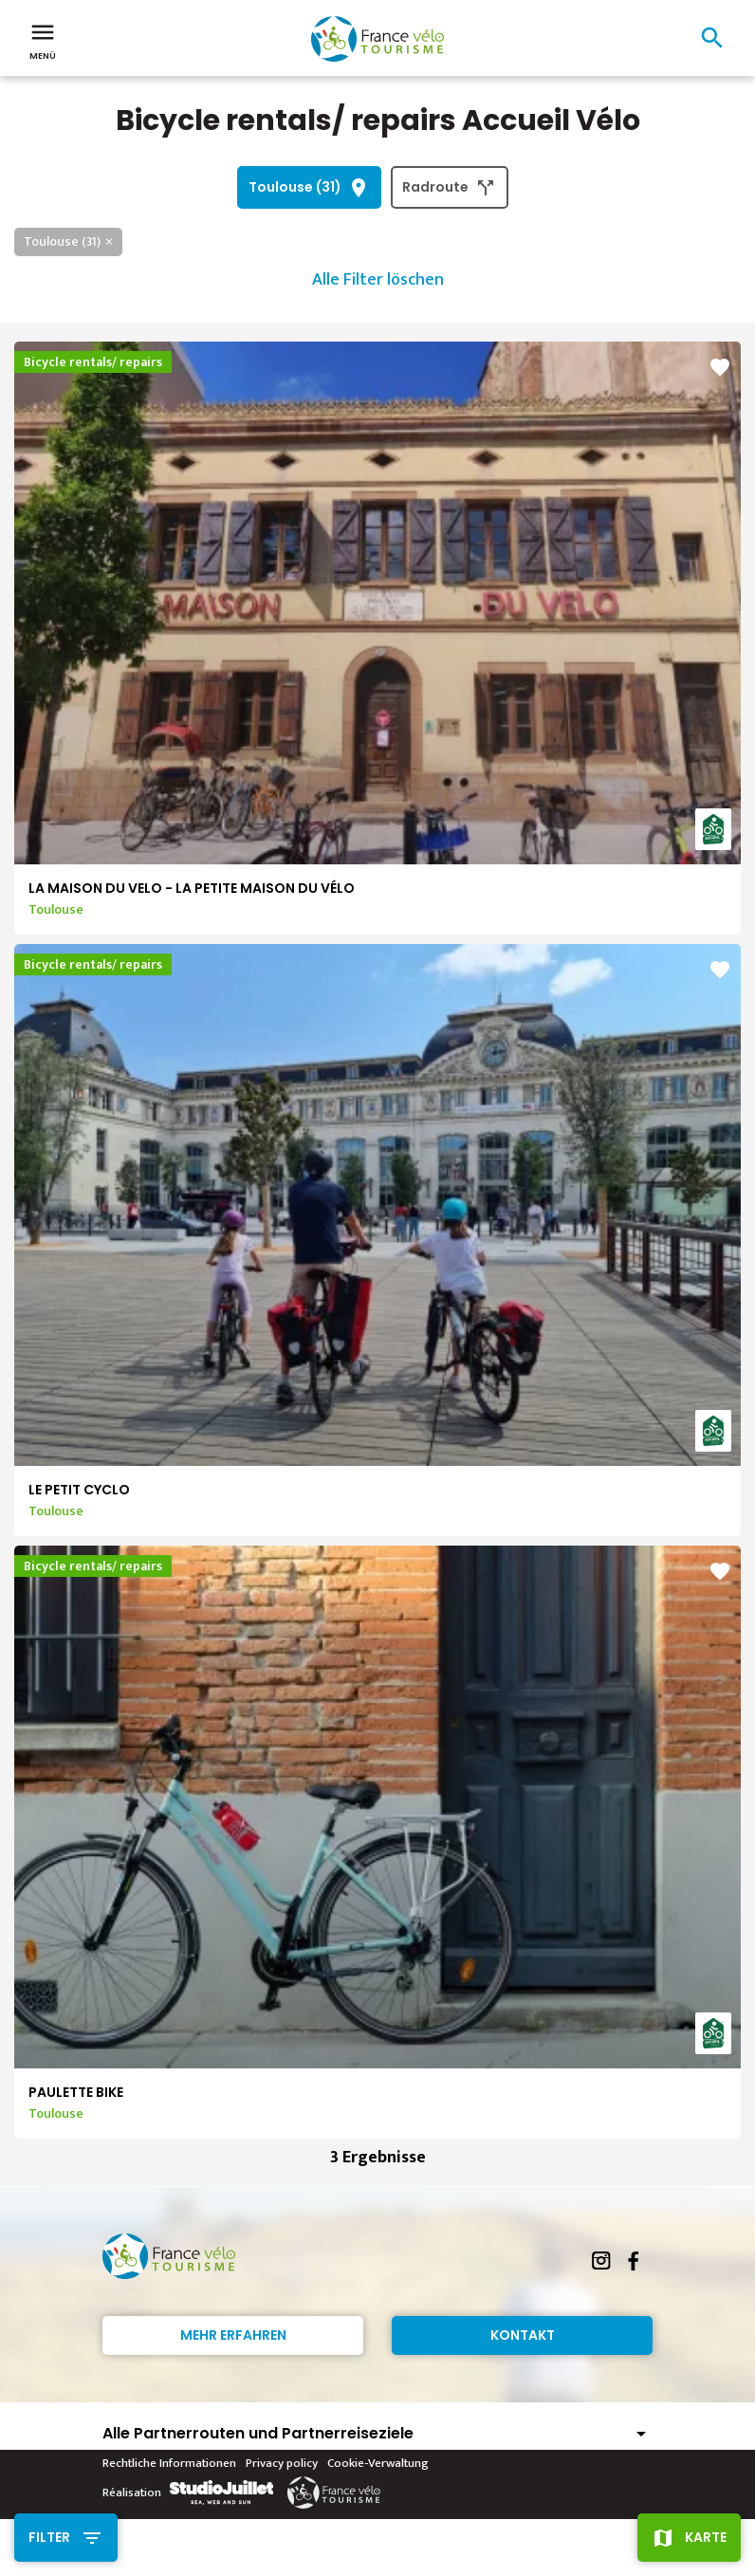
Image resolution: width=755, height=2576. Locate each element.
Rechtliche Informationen (169, 2463)
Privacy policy (282, 2463)
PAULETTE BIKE (75, 2092)
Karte (706, 2537)
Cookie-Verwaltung (378, 2463)
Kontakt (522, 2335)
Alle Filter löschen (378, 280)
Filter (49, 2537)
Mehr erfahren (233, 2335)
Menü (42, 40)
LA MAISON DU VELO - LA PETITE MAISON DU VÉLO (191, 888)
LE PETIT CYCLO (79, 1489)
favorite (720, 367)
